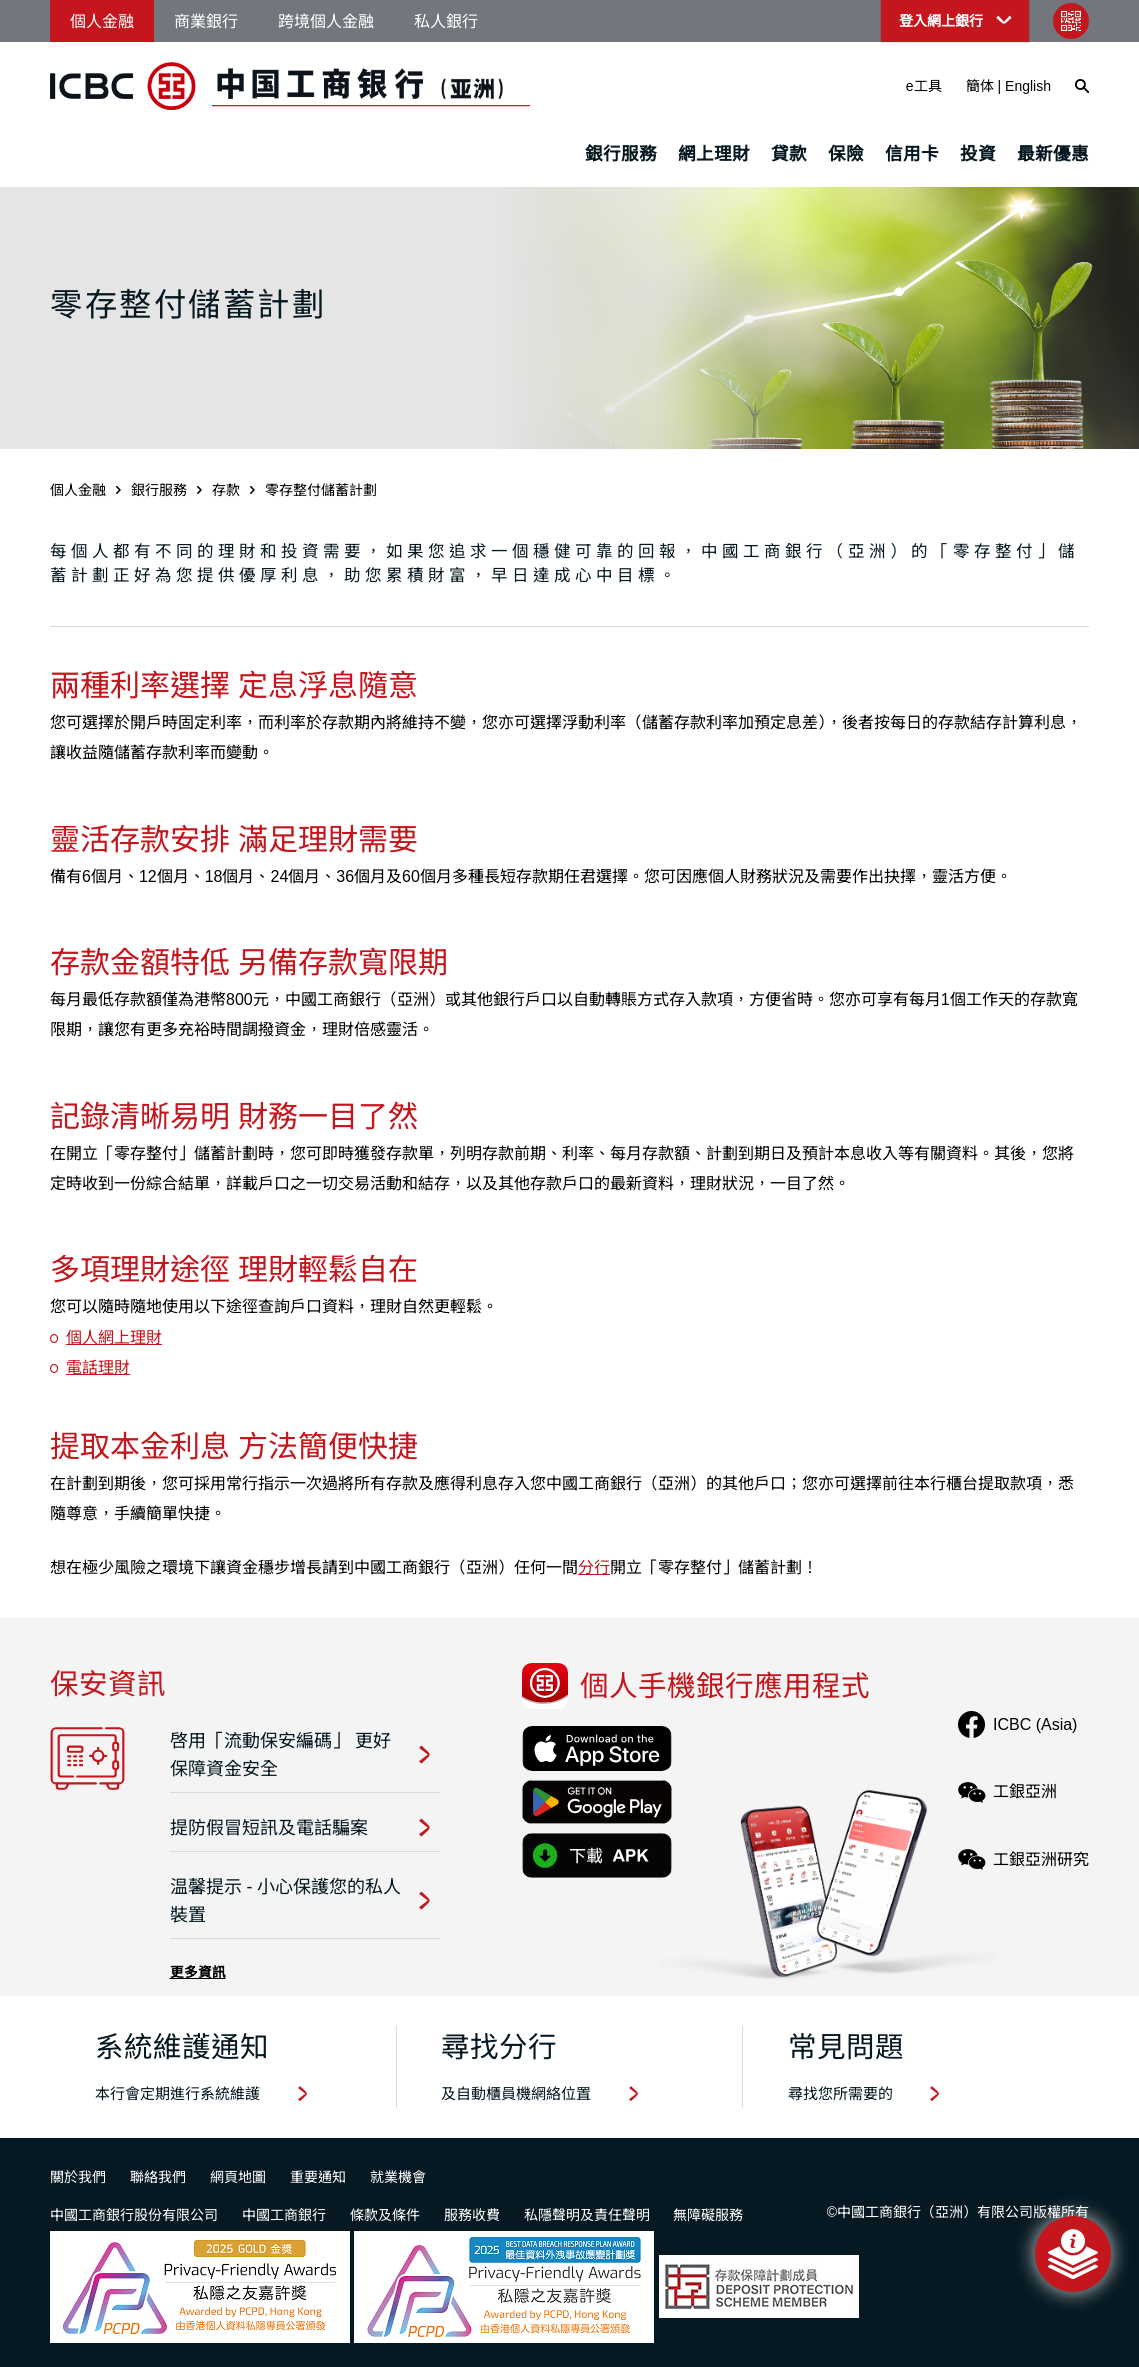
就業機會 (398, 2177)
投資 (978, 154)
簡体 (980, 86)
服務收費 (472, 2215)
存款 (226, 490)
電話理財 (98, 1367)
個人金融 (102, 21)
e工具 (924, 86)
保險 (846, 154)
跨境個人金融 (326, 21)
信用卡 (912, 154)
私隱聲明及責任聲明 (587, 2215)
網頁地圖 (238, 2177)
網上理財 (714, 154)
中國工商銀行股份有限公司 (134, 2215)
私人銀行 (446, 21)
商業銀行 (206, 21)
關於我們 (78, 2177)
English (1028, 86)
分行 (594, 1567)
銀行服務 (621, 154)
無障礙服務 (708, 2215)
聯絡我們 (158, 2177)
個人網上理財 (114, 1337)
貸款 (789, 154)
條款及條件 (385, 2215)
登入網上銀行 (941, 21)
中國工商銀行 (284, 2215)
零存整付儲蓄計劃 (321, 490)
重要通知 (318, 2177)
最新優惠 (1053, 154)
